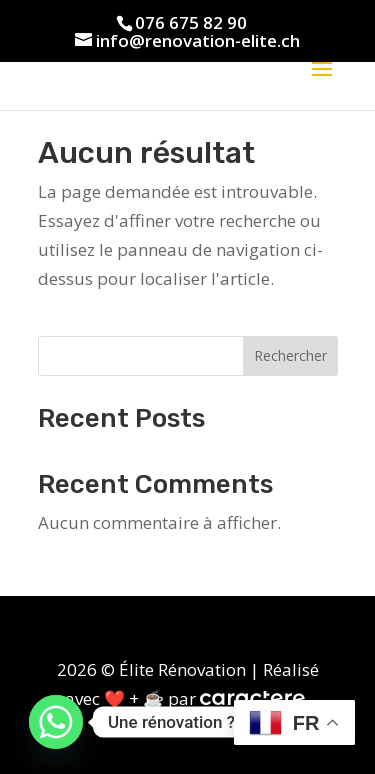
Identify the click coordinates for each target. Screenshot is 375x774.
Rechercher (290, 355)
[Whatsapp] (56, 722)
